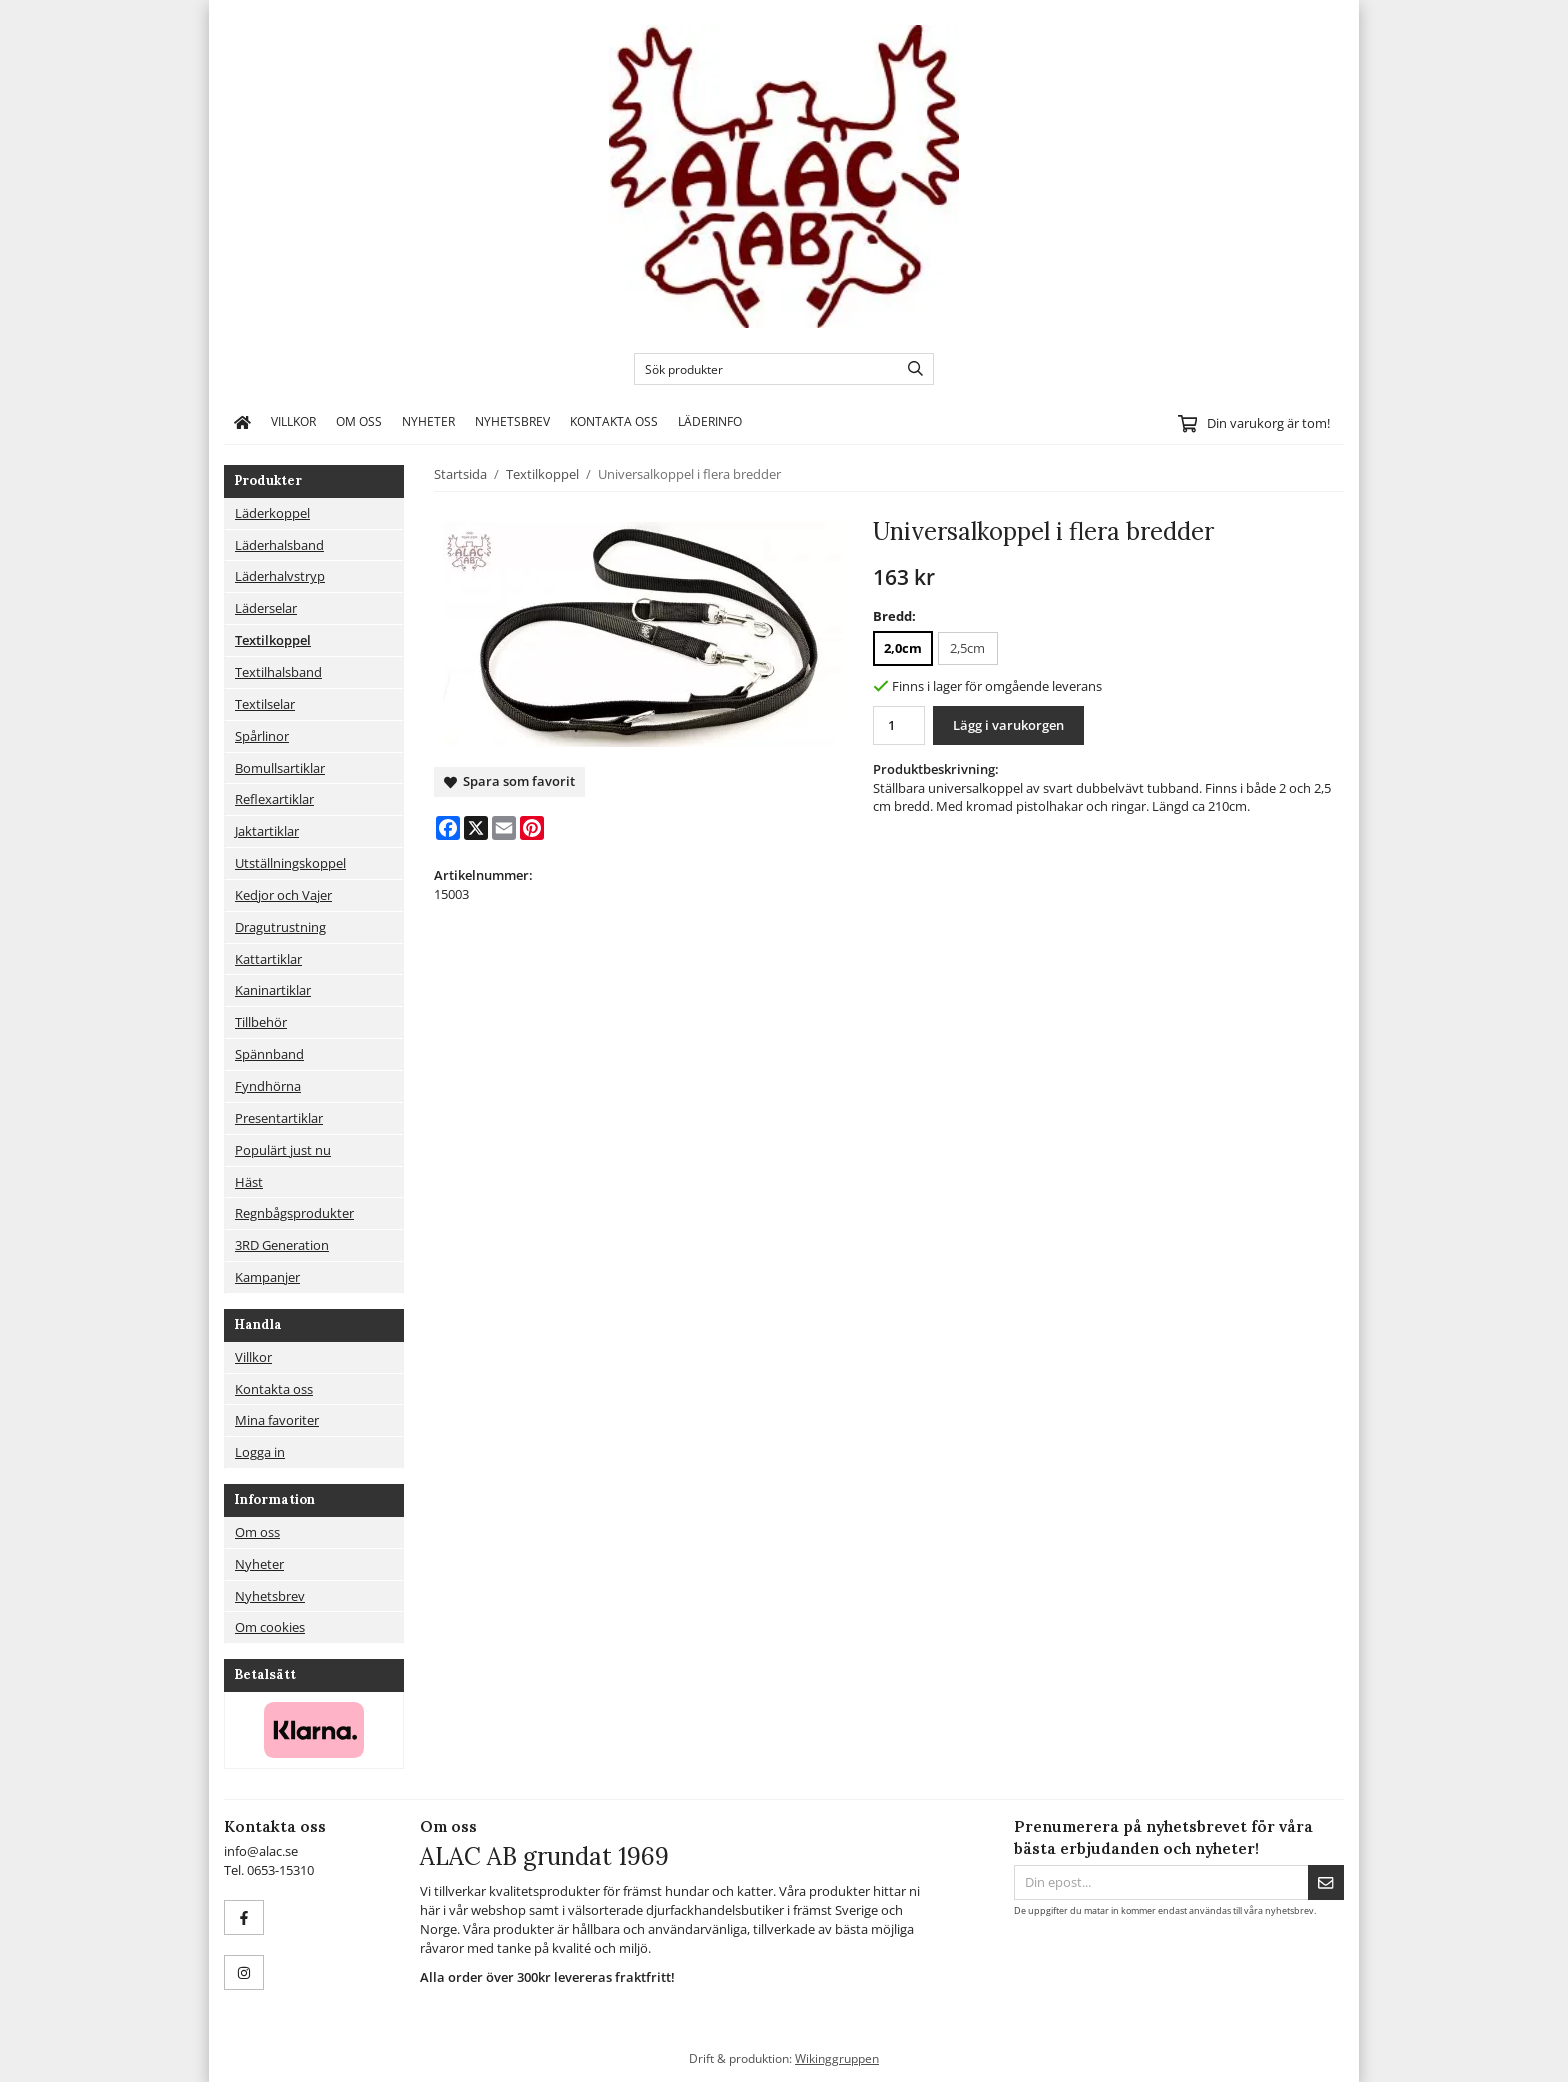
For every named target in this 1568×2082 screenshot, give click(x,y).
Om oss (359, 421)
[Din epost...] (1161, 1882)
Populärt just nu (283, 1150)
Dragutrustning (280, 927)
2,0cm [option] (903, 648)
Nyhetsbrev (512, 421)
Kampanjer (267, 1277)
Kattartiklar (268, 959)
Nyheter (428, 421)
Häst (249, 1182)
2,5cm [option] (967, 648)
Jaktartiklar (267, 831)
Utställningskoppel (290, 863)
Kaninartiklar (273, 990)
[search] (910, 369)
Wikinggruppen (837, 2058)
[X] (476, 828)
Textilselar (265, 704)
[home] (242, 422)
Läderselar (266, 608)
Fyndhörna (268, 1086)
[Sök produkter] (761, 369)
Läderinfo (710, 421)
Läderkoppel (272, 513)
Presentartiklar (279, 1118)
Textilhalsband (278, 672)
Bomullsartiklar (280, 768)
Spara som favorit (509, 781)
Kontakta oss (614, 421)
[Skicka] (1326, 1882)
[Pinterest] (532, 828)
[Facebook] (448, 828)
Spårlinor (262, 736)
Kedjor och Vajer (283, 895)
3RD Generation (282, 1245)
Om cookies (270, 1627)
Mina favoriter (277, 1420)
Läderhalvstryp (280, 576)
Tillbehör (261, 1022)
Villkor (293, 421)
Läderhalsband (279, 545)
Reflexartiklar (274, 799)
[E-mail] (504, 828)
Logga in (260, 1452)
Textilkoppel (273, 640)
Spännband (269, 1054)
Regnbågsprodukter (294, 1213)
